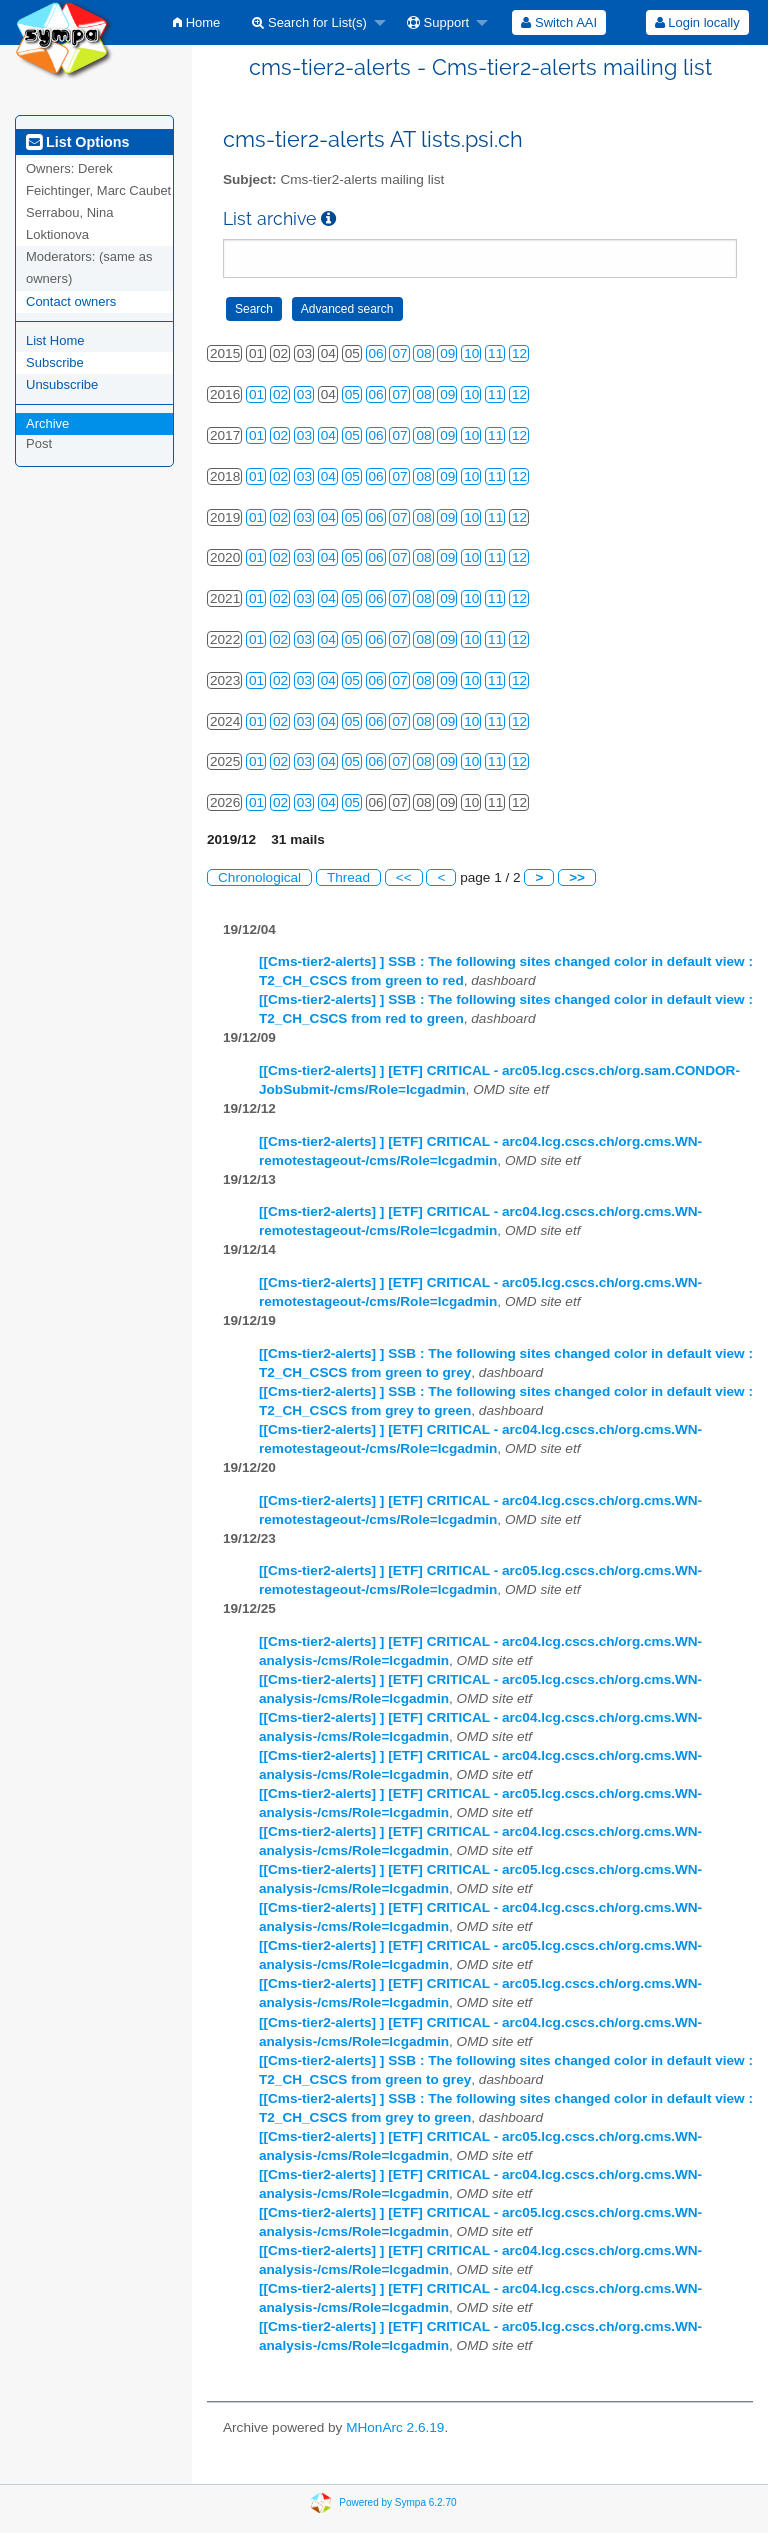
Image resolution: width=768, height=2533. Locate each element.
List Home (55, 340)
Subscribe (55, 362)
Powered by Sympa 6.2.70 (397, 2502)
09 (447, 353)
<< (404, 877)
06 (376, 353)
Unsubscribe (62, 384)
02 (280, 394)
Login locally (697, 22)
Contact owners (71, 301)
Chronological (259, 877)
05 (352, 394)
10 (471, 353)
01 (256, 394)
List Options (77, 142)
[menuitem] (196, 22)
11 (495, 353)
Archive (47, 423)
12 (519, 353)
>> (577, 877)
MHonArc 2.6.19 (395, 2427)
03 (304, 394)
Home (196, 22)
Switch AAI (559, 22)
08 (423, 353)
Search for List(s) (309, 22)
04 (328, 435)
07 (399, 353)
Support (438, 22)
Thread (348, 877)
